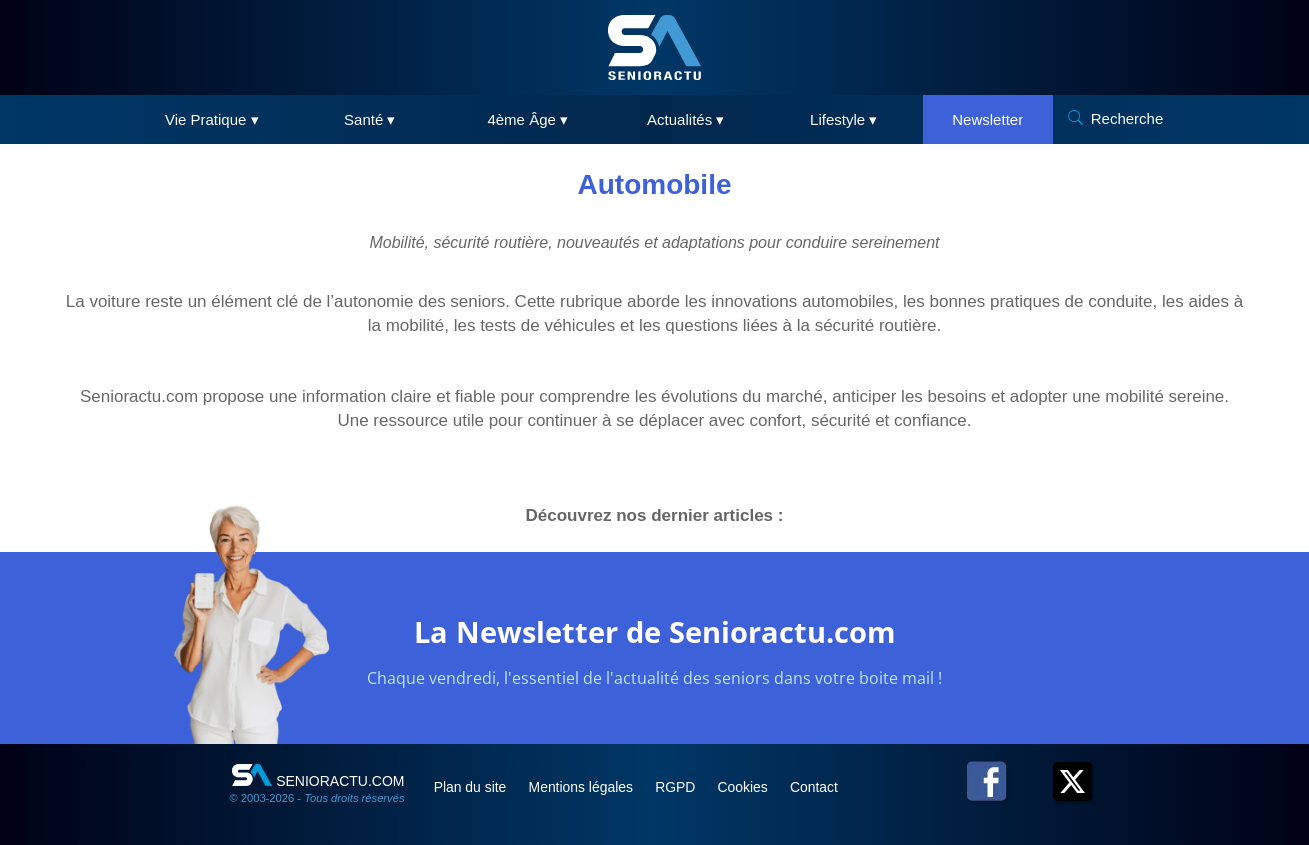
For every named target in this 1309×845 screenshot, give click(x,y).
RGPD (683, 787)
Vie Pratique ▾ (212, 119)
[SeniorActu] (655, 47)
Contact (823, 787)
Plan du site (473, 787)
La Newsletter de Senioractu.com (654, 631)
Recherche (1127, 118)
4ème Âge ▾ (527, 119)
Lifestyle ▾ (843, 119)
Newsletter (987, 119)
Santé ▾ (369, 119)
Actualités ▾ (685, 119)
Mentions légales (586, 787)
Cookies (752, 787)
